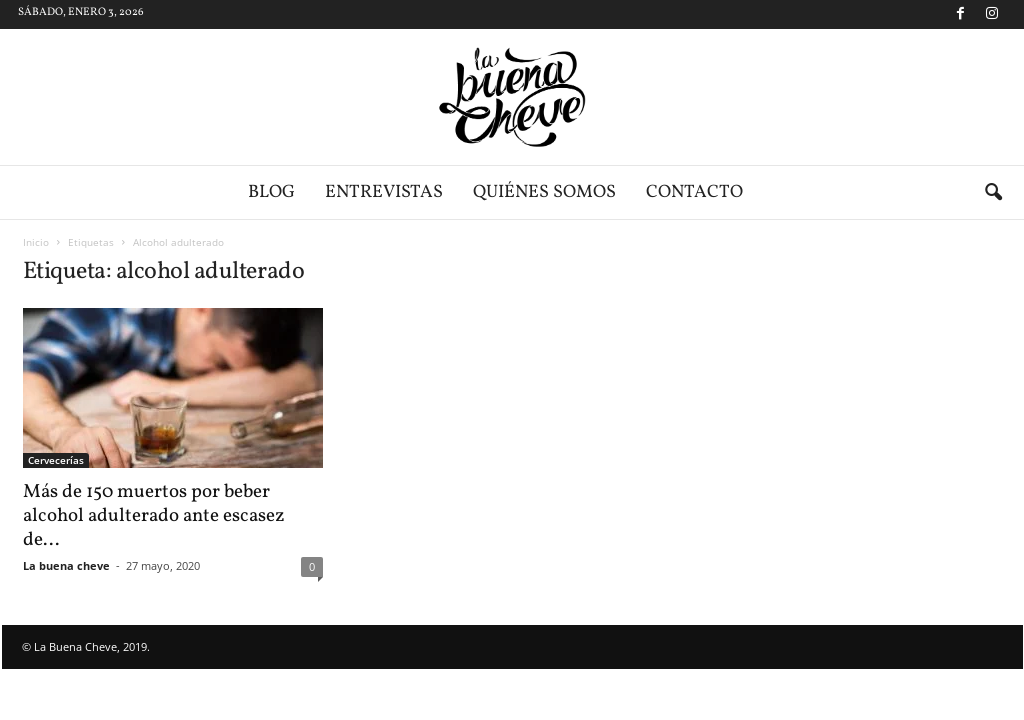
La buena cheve (66, 565)
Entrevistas (384, 192)
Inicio (36, 242)
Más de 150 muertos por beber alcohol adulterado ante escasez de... (154, 516)
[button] (993, 193)
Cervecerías (56, 460)
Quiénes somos (544, 192)
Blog (271, 192)
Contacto (694, 192)
